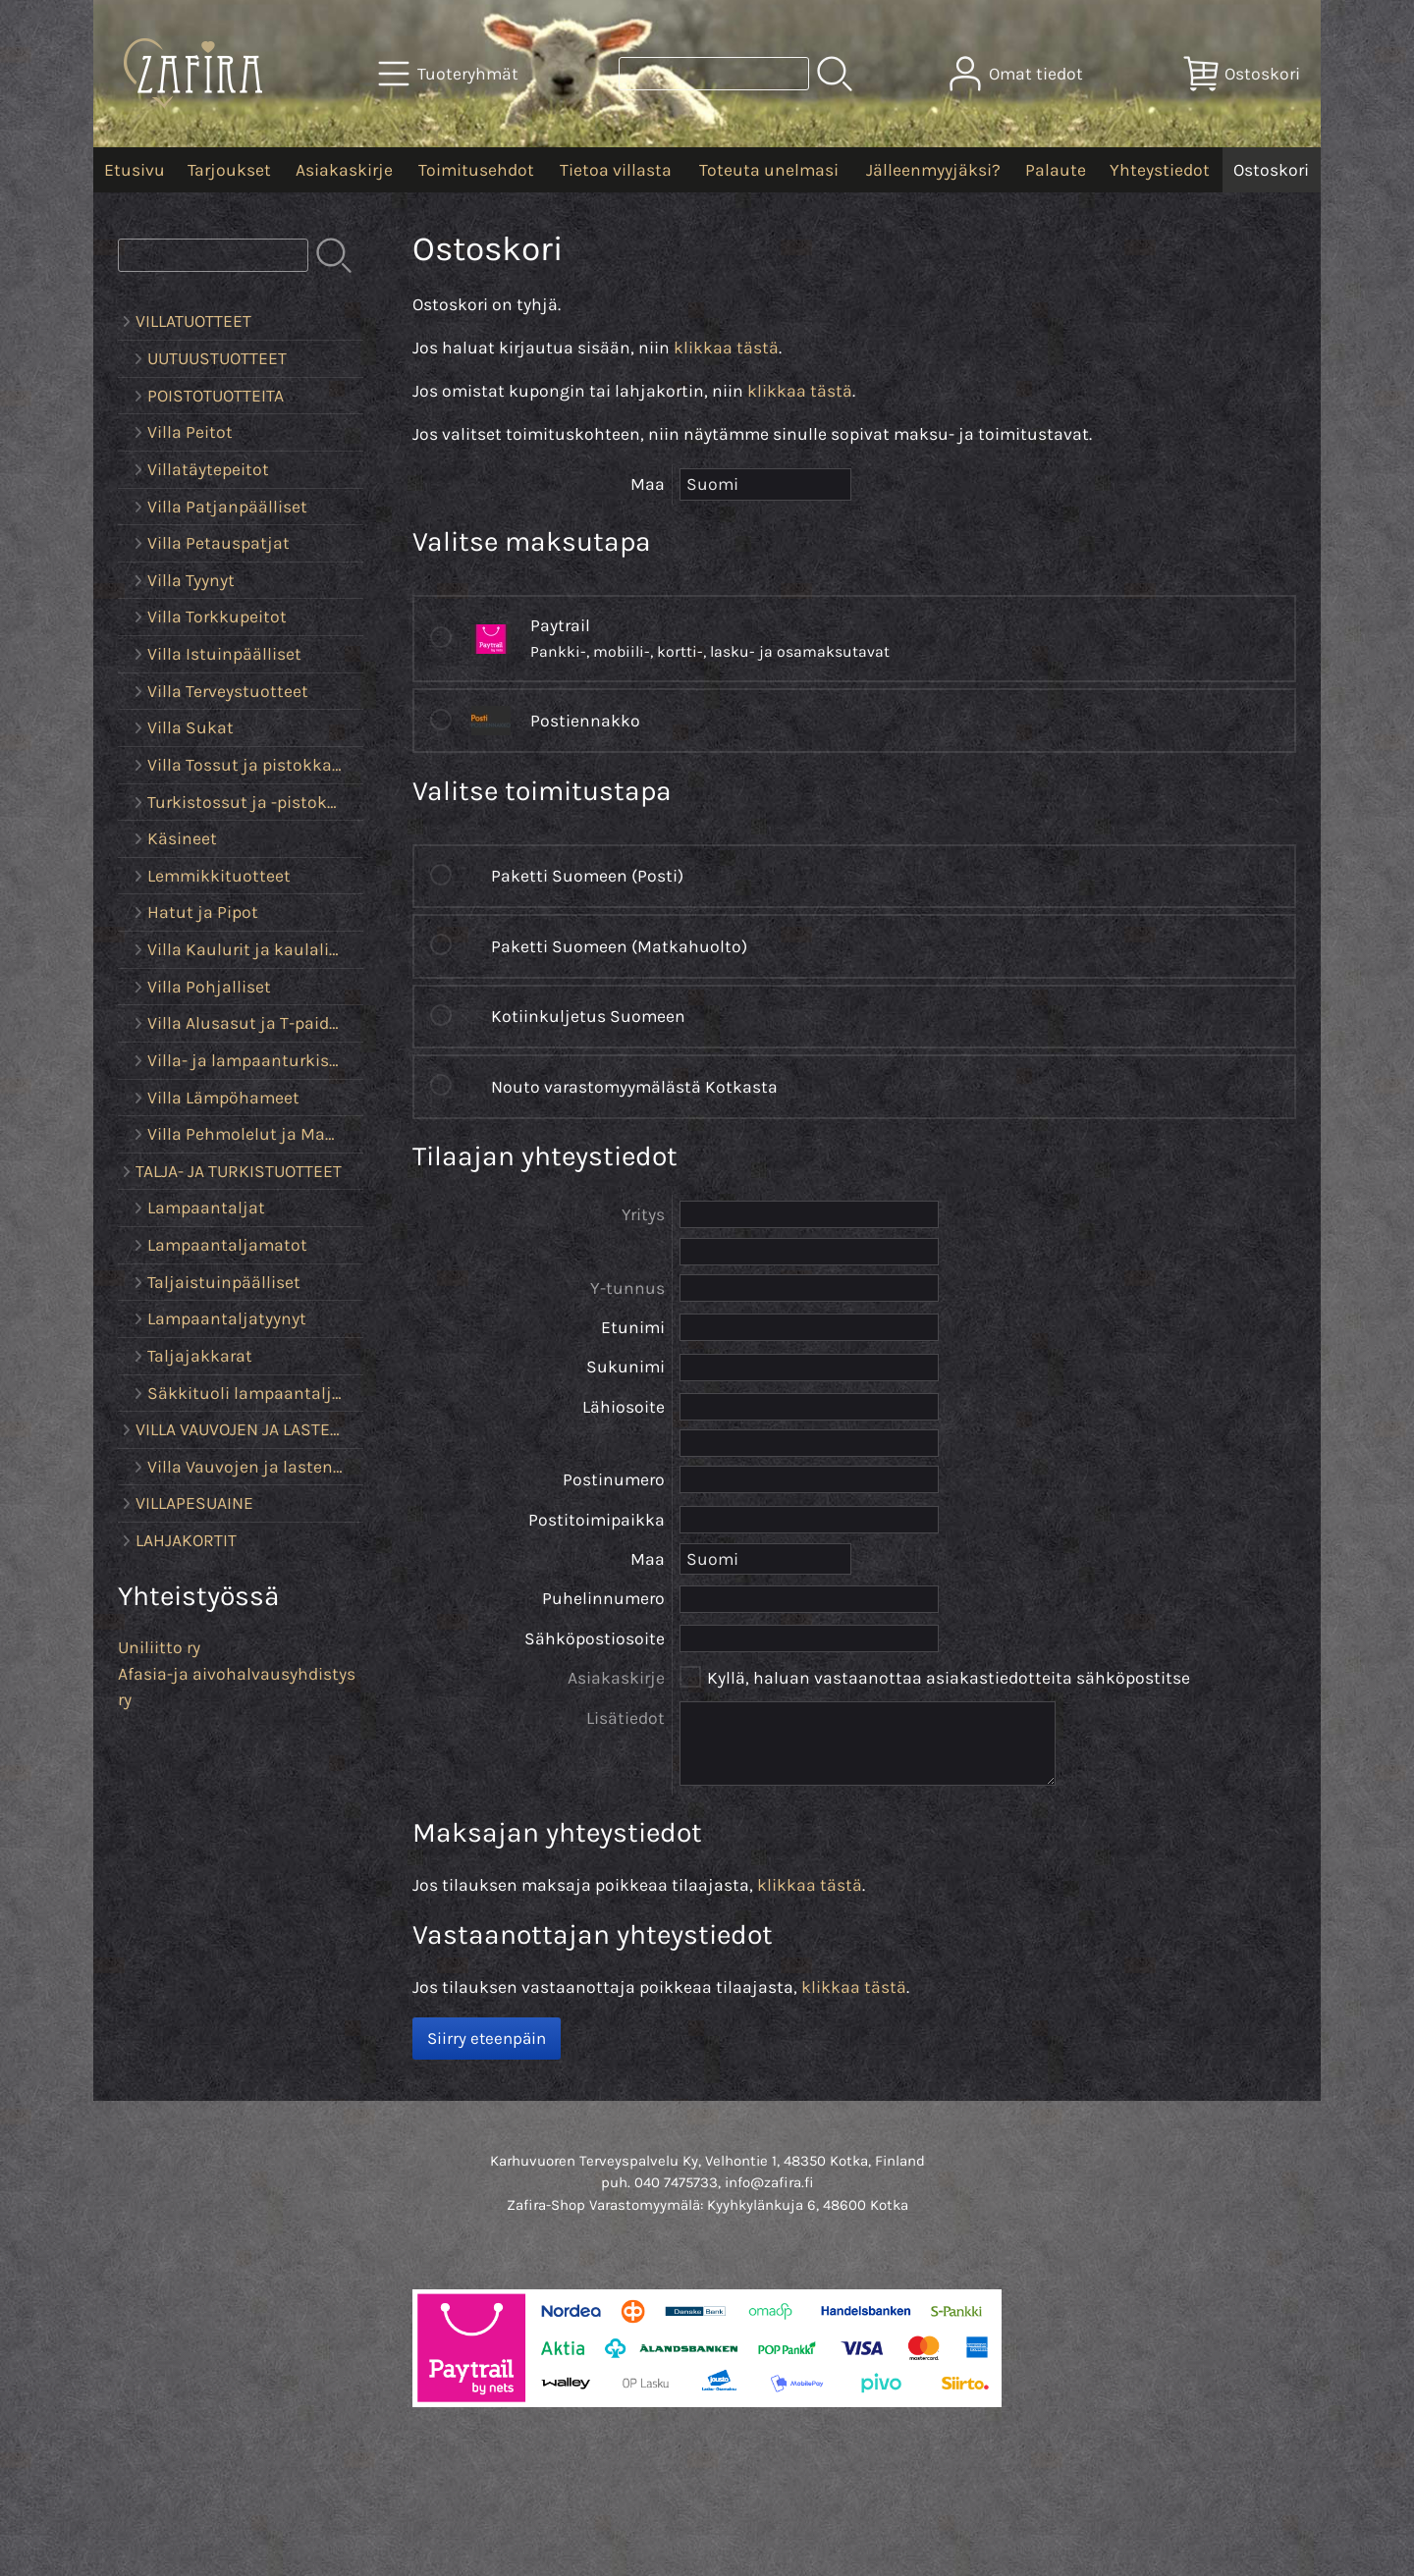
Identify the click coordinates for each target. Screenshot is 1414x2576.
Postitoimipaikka (596, 1520)
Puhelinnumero (603, 1598)
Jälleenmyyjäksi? (933, 170)
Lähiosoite (623, 1407)
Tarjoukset (229, 170)
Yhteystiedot (1160, 170)
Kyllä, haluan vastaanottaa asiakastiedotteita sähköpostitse (948, 1678)
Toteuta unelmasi (769, 170)
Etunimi (633, 1327)
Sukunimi (625, 1366)
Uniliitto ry (159, 1647)
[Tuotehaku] (714, 73)
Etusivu (134, 170)
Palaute (1055, 170)
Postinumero (614, 1479)
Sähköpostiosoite (594, 1638)
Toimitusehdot (476, 170)
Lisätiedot (625, 1718)
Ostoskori (1271, 170)
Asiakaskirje (344, 170)
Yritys (643, 1214)
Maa (647, 1559)
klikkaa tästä (726, 347)
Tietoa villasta (616, 170)
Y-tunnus (627, 1288)
